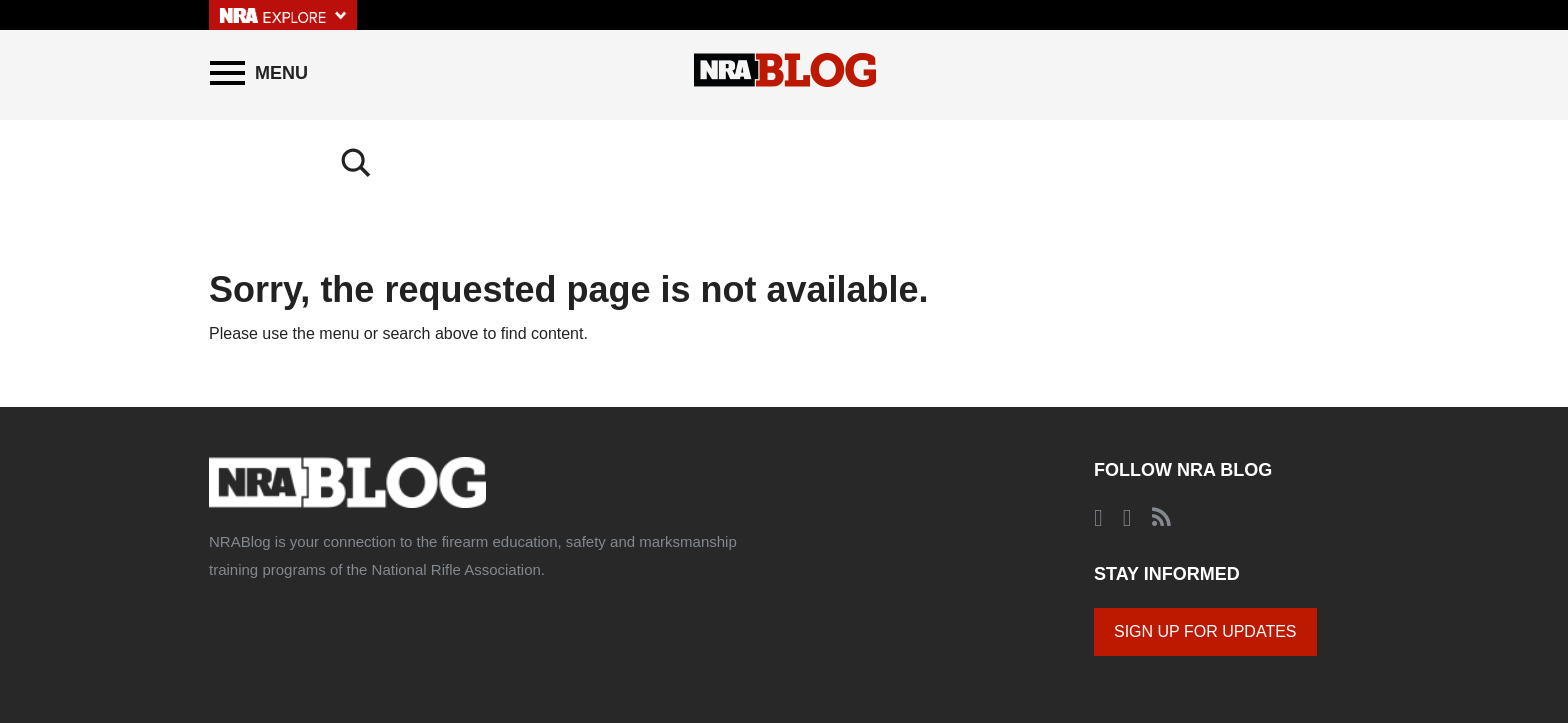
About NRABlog (341, 639)
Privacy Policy (557, 639)
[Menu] (259, 73)
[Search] (1339, 73)
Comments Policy (452, 639)
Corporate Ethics (660, 639)
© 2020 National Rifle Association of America (839, 639)
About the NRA (245, 639)
